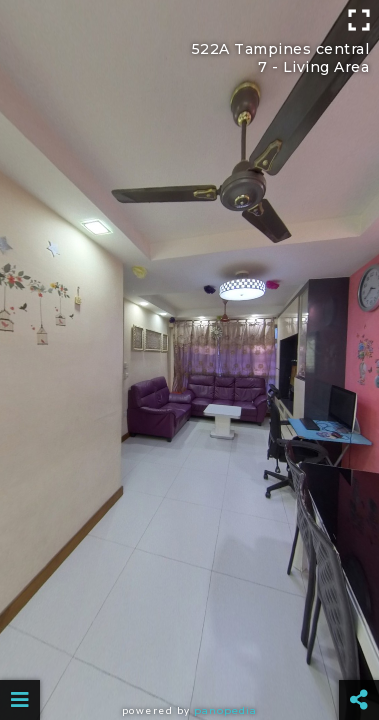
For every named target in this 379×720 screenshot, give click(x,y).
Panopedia (225, 710)
